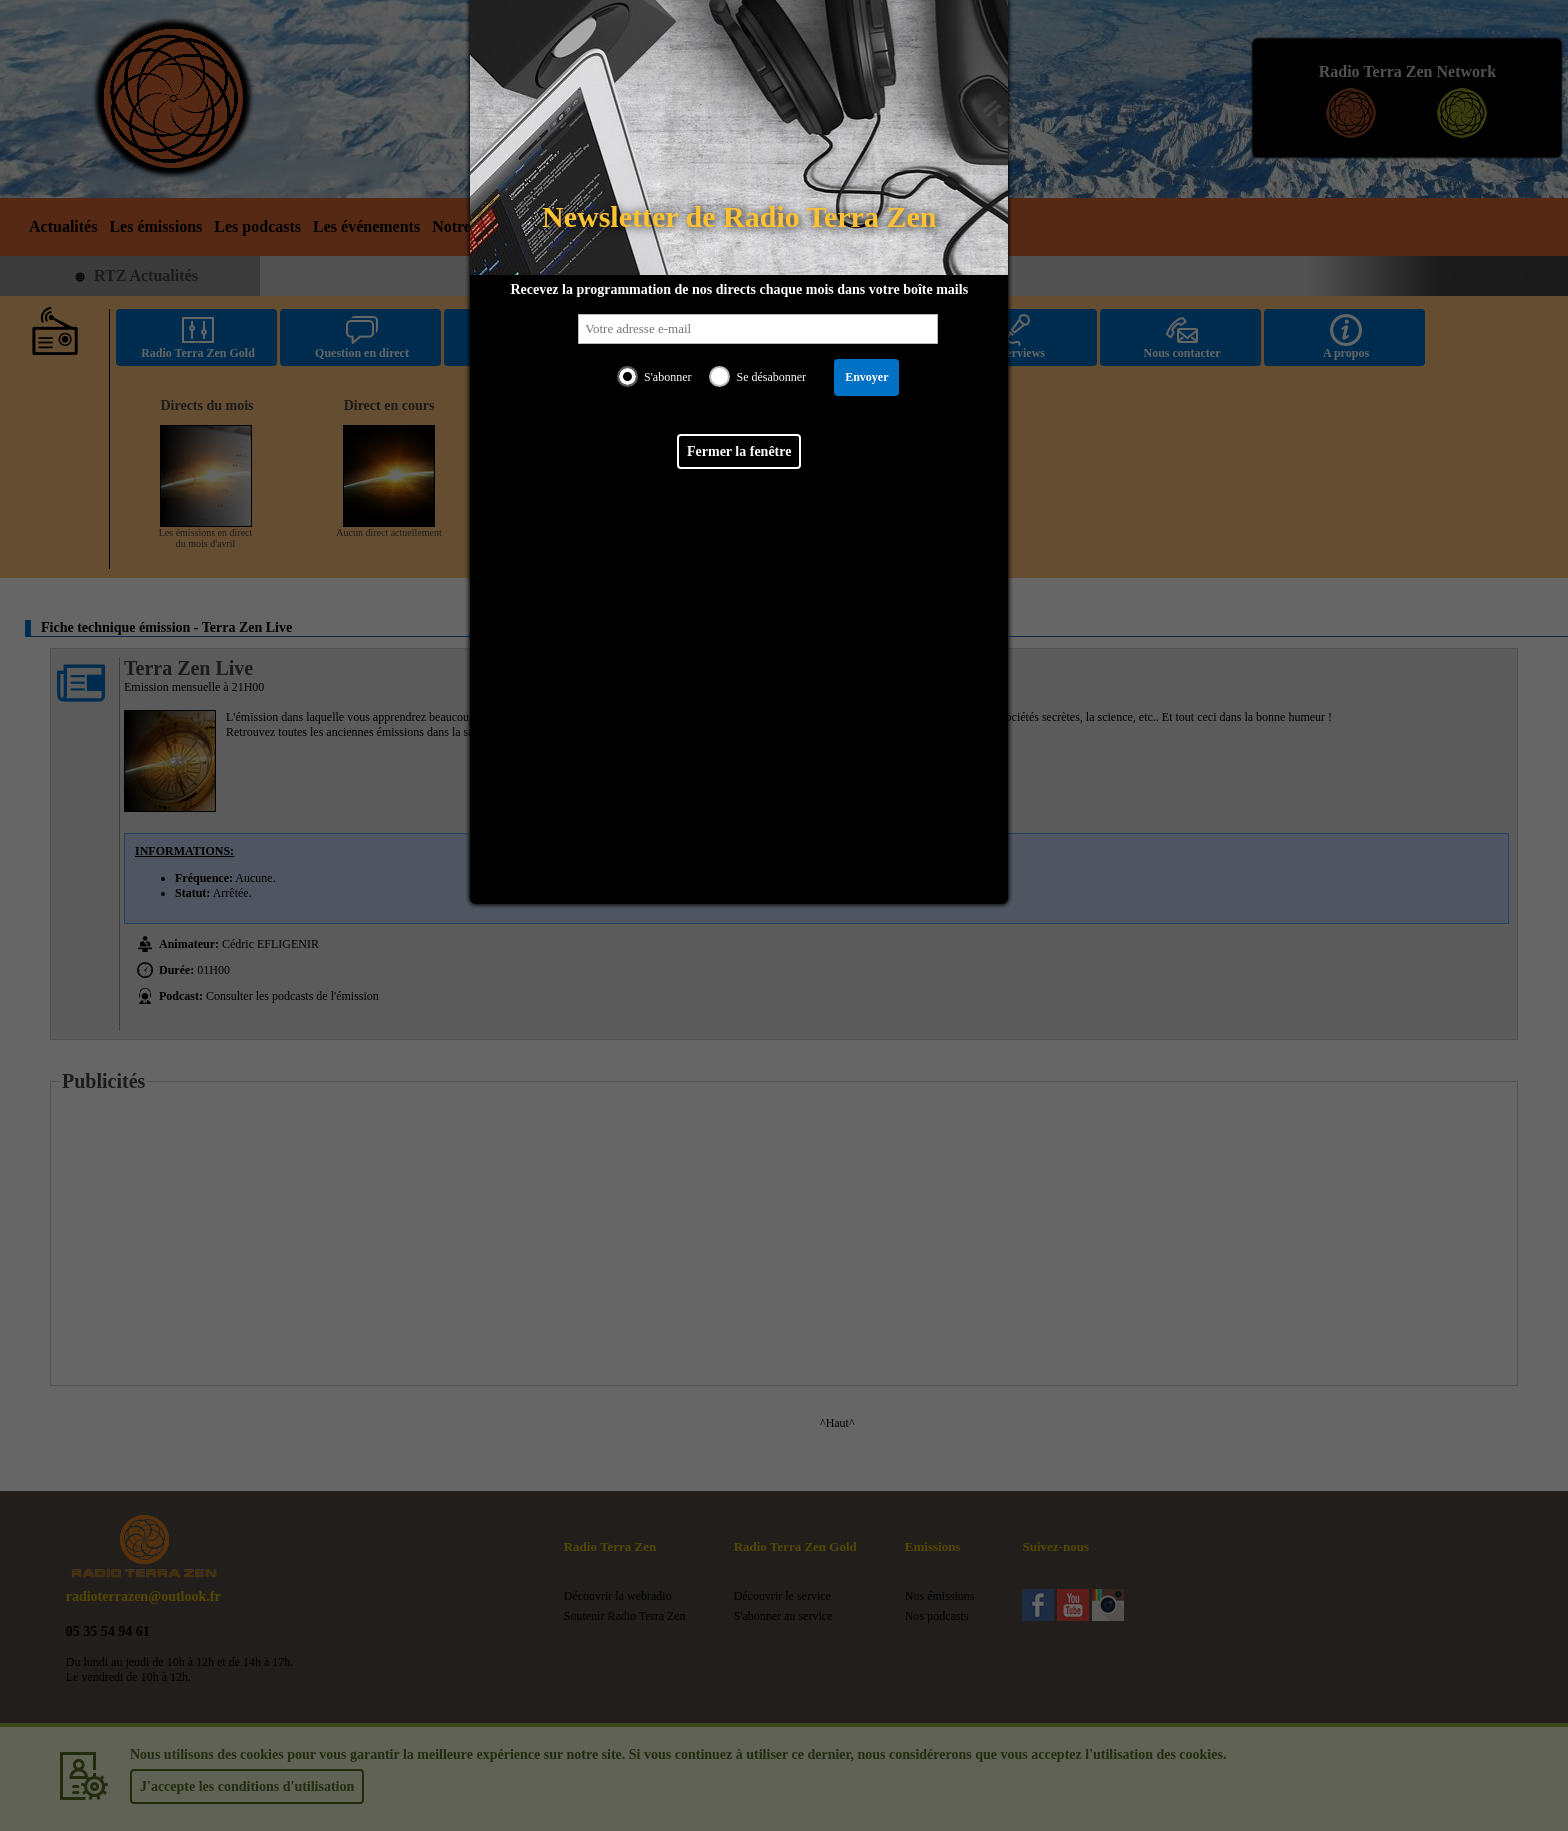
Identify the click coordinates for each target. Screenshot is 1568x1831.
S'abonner (667, 377)
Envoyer (866, 377)
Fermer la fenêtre (739, 451)
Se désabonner (771, 377)
